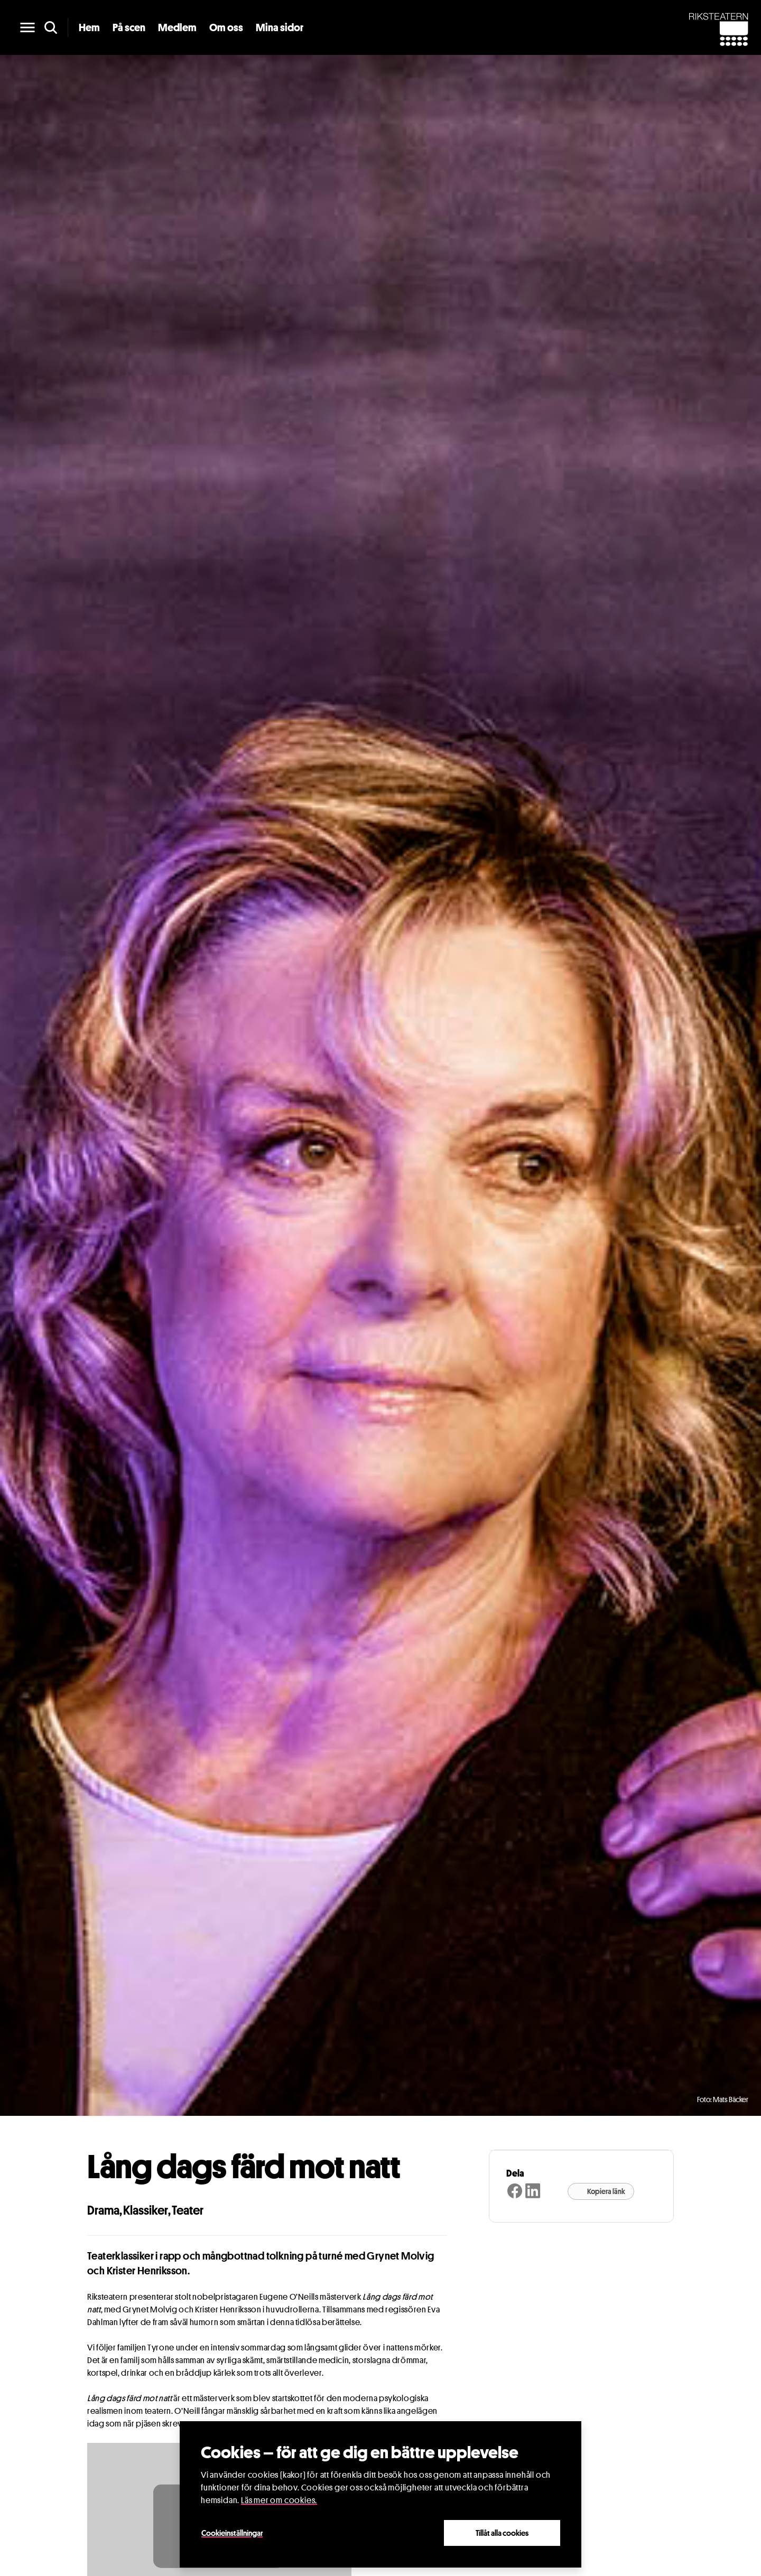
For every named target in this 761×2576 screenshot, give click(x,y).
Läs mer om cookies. (279, 2500)
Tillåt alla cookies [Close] (502, 2532)
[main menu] (27, 27)
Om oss (226, 27)
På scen (129, 27)
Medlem (177, 27)
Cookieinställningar (232, 2532)
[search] (50, 27)
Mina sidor (279, 27)
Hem (89, 27)
